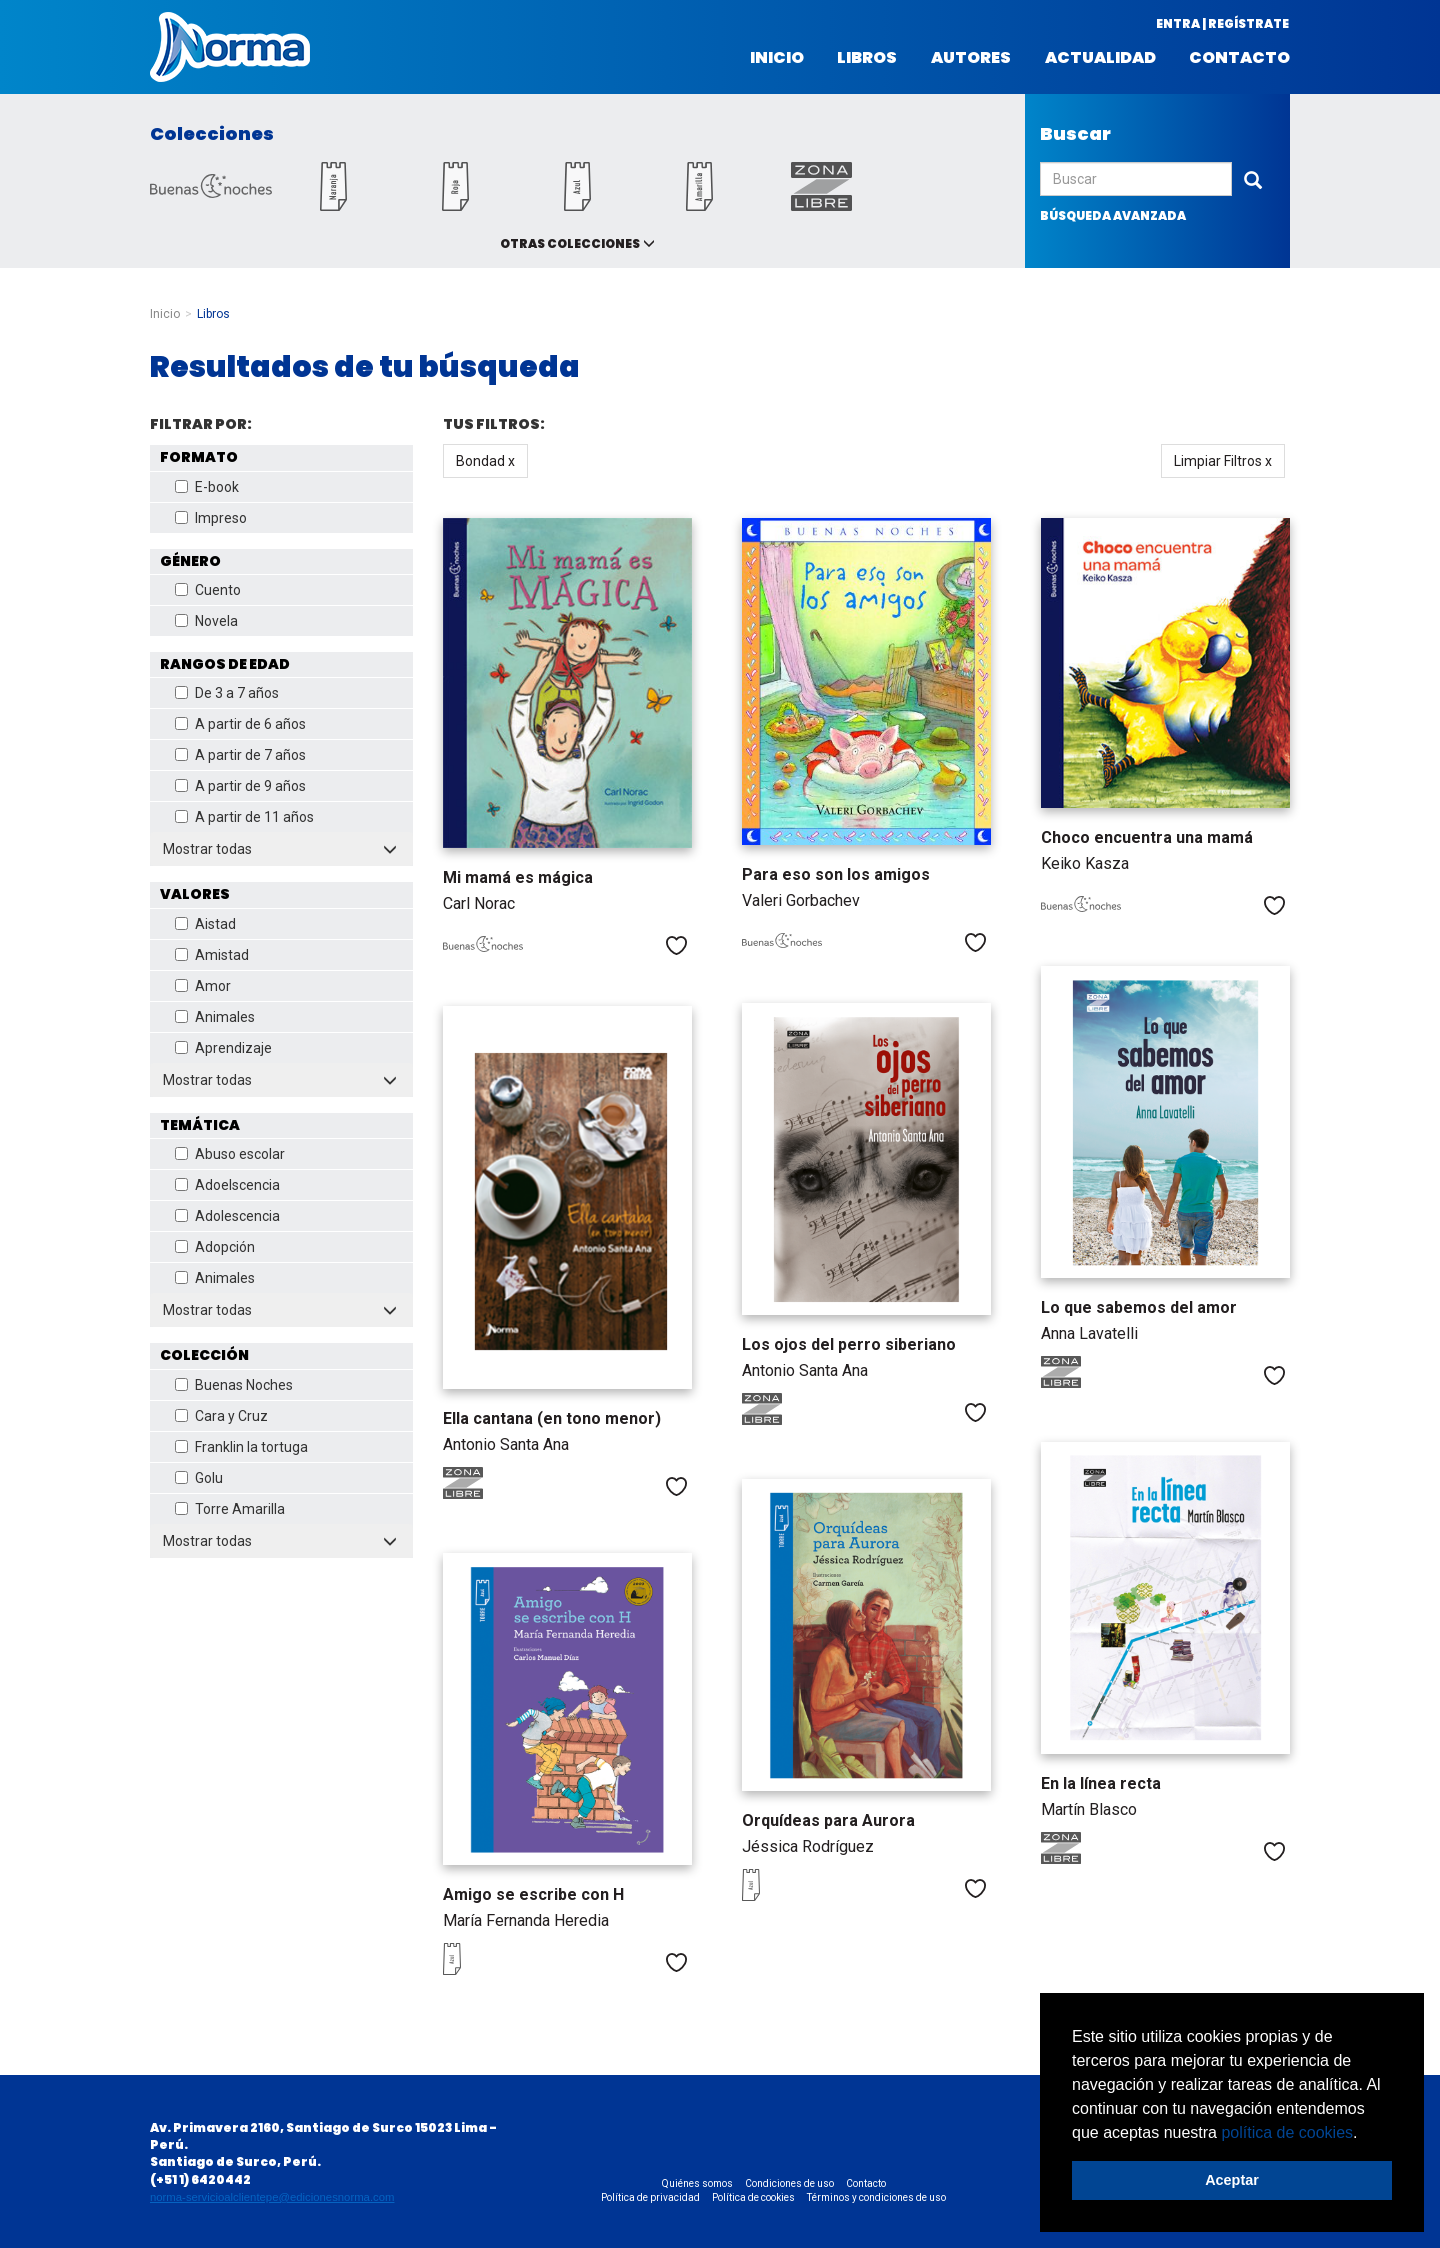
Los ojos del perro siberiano (849, 1344)
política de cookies (1287, 2132)
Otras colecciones (570, 243)
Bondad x (485, 461)
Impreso (211, 518)
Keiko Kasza (1085, 863)
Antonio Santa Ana (805, 1370)
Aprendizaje (223, 1048)
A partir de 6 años (240, 724)
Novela (206, 621)
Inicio (777, 58)
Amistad (212, 955)
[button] (1365, 2134)
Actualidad (1100, 58)
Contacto (1239, 58)
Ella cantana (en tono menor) (552, 1418)
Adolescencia (227, 1216)
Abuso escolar (230, 1154)
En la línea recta (1101, 1783)
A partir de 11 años (244, 817)
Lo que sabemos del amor (1139, 1307)
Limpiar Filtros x (1223, 461)
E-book (207, 487)
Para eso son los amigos (836, 874)
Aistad (205, 924)
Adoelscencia (227, 1185)
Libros (867, 58)
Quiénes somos (697, 2183)
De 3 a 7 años (227, 693)
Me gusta (676, 945)
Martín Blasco (1089, 1809)
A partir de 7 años (240, 755)
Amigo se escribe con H (533, 1894)
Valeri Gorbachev (801, 900)
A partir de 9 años (240, 786)
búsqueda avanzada (1113, 215)
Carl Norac (479, 903)
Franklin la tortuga (241, 1447)
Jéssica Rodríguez (808, 1846)
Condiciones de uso (789, 2183)
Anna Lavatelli (1089, 1333)
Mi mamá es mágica (518, 877)
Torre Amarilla (230, 1509)
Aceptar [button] (1232, 2180)
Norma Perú (230, 47)
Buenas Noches (234, 1385)
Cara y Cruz (221, 1416)
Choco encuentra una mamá (1147, 837)
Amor (203, 986)
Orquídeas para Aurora (828, 1820)
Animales (215, 1017)
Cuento (208, 590)
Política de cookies (753, 2197)
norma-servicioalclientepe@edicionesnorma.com (272, 2197)
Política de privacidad (650, 2197)
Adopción (215, 1247)
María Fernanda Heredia (526, 1920)
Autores (971, 58)
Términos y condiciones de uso (876, 2197)
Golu (199, 1478)
